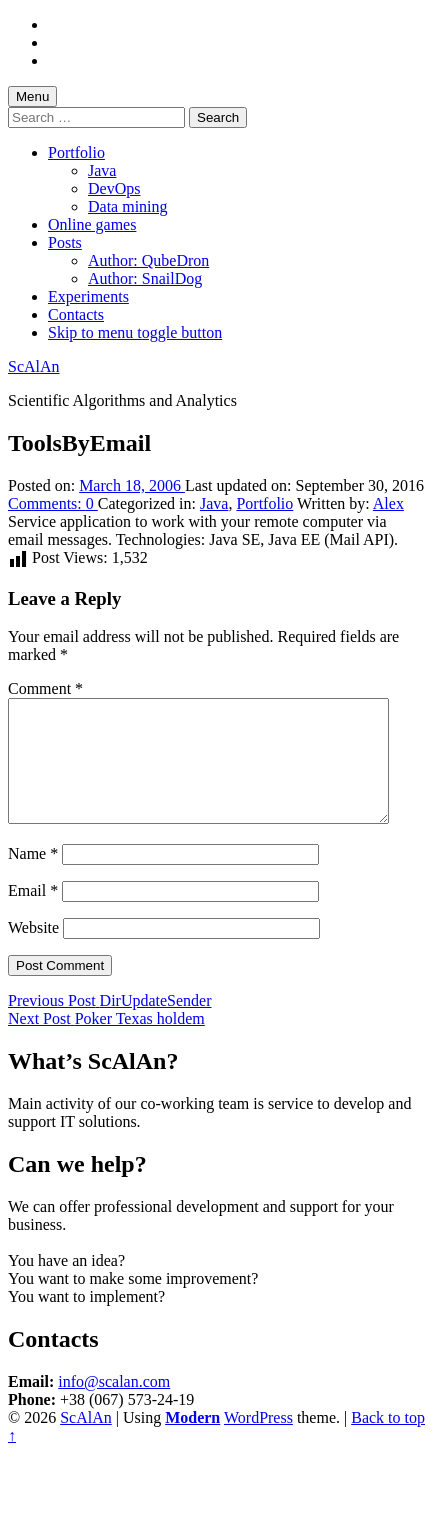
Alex (388, 503)
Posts (65, 242)
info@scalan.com (114, 1405)
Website (33, 951)
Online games (92, 224)
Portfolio (76, 152)
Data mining (128, 206)
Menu (32, 96)
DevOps (114, 188)
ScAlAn (34, 366)
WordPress (258, 1441)
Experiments (88, 296)
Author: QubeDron (148, 260)
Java (102, 170)
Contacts (76, 314)
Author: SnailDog (145, 278)
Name (33, 877)
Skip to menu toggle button (135, 332)
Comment (45, 688)
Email (33, 914)
